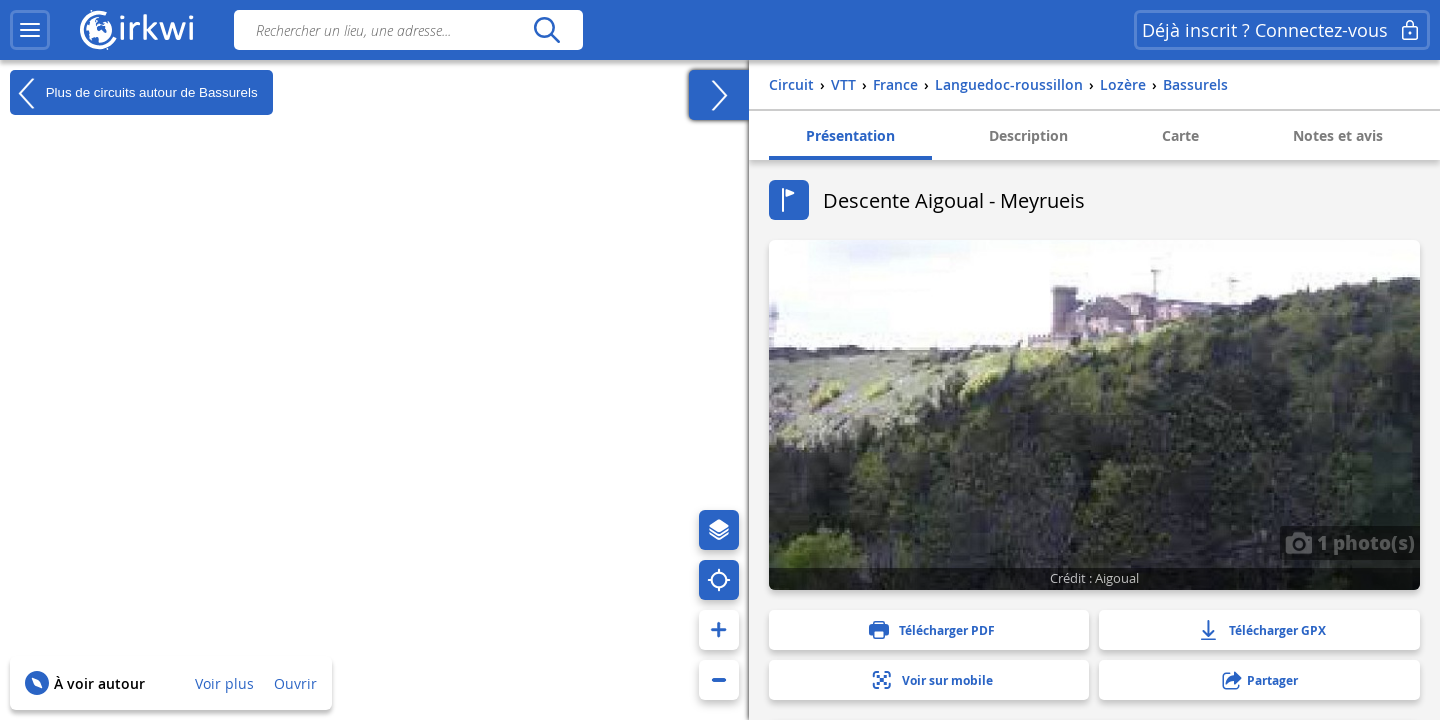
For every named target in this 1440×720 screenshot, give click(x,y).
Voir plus (224, 683)
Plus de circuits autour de (134, 93)
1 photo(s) (1350, 542)
